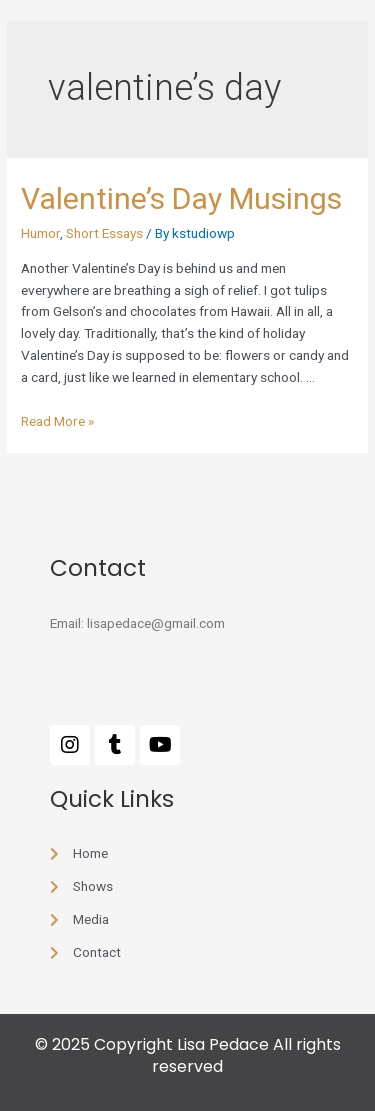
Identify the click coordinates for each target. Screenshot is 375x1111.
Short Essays (104, 233)
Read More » (57, 421)
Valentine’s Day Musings (181, 198)
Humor (40, 233)
